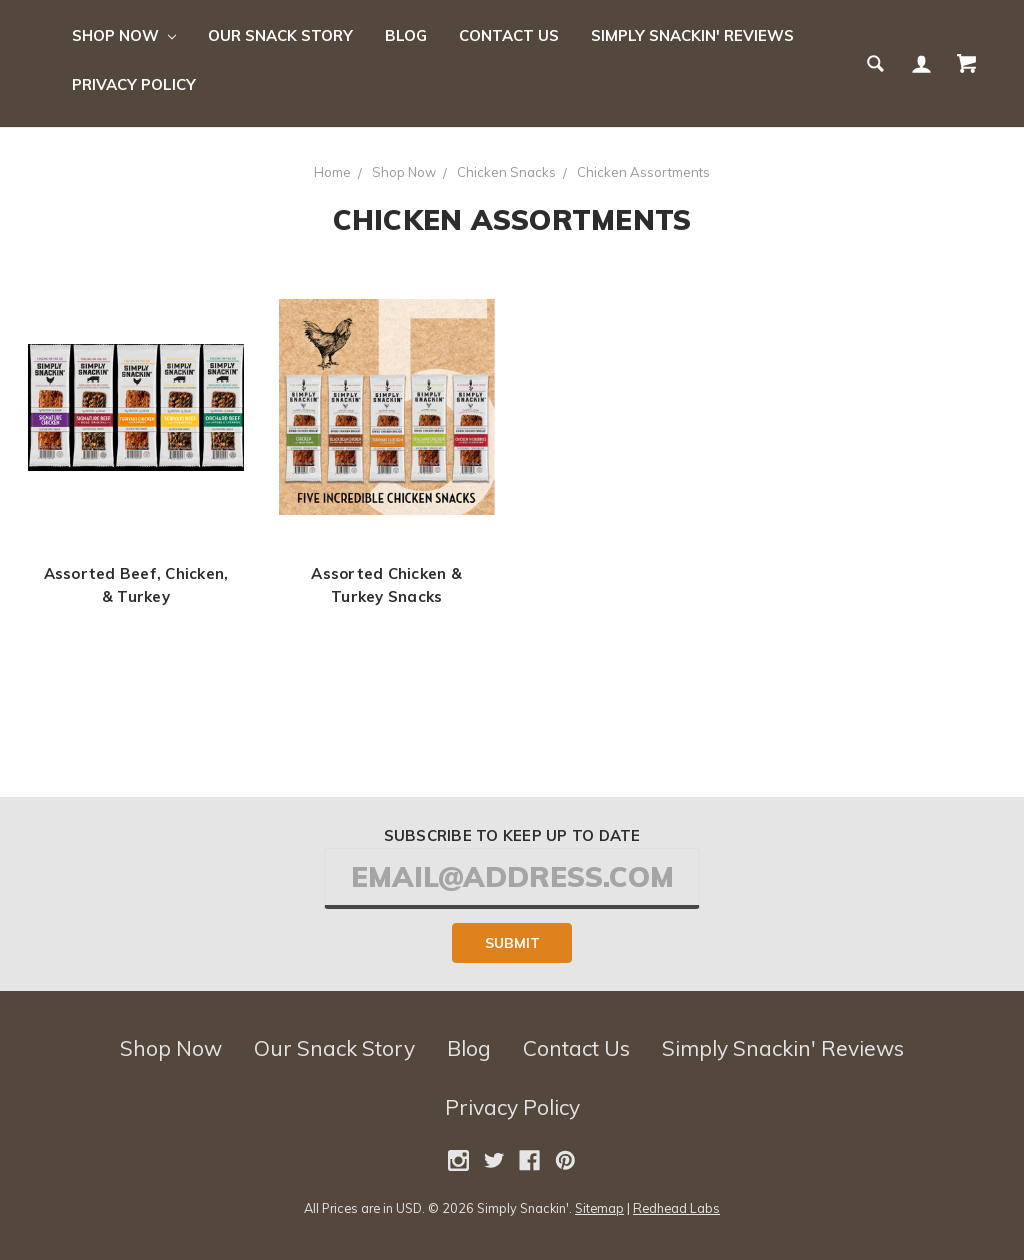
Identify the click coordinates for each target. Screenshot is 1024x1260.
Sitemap (599, 1208)
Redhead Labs (676, 1208)
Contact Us (509, 35)
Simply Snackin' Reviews (692, 35)
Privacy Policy (134, 84)
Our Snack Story (280, 35)
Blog (406, 35)
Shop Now (124, 35)
